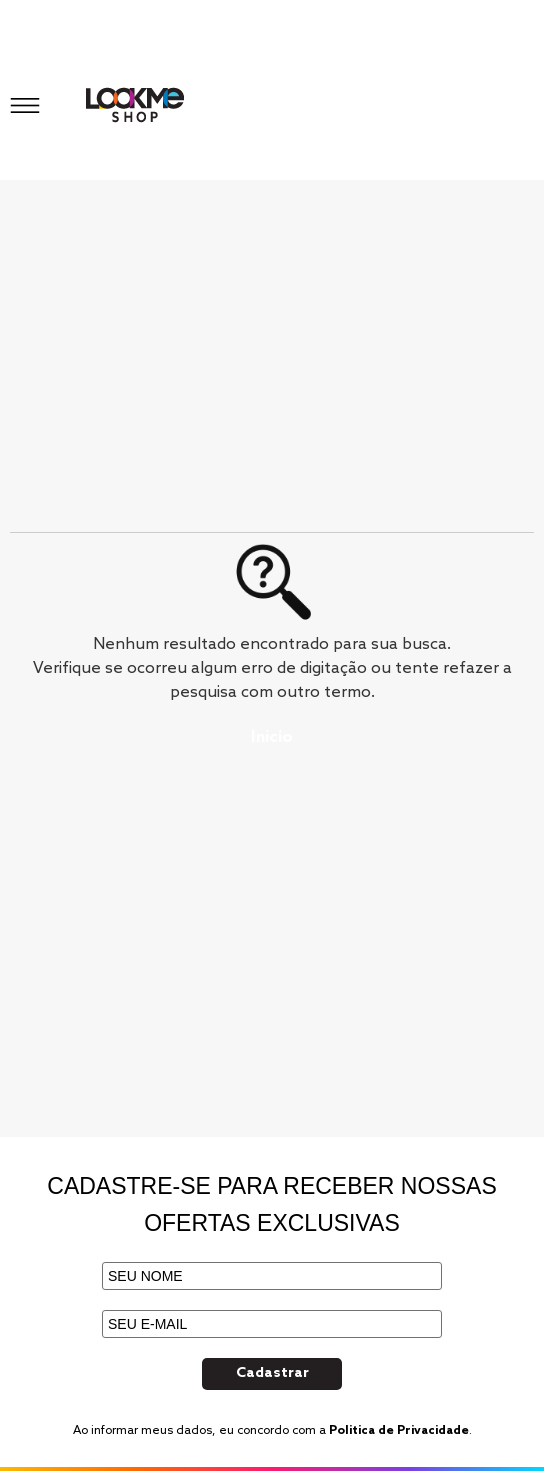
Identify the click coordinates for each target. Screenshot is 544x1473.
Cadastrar (272, 1373)
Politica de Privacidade (399, 1431)
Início (272, 737)
